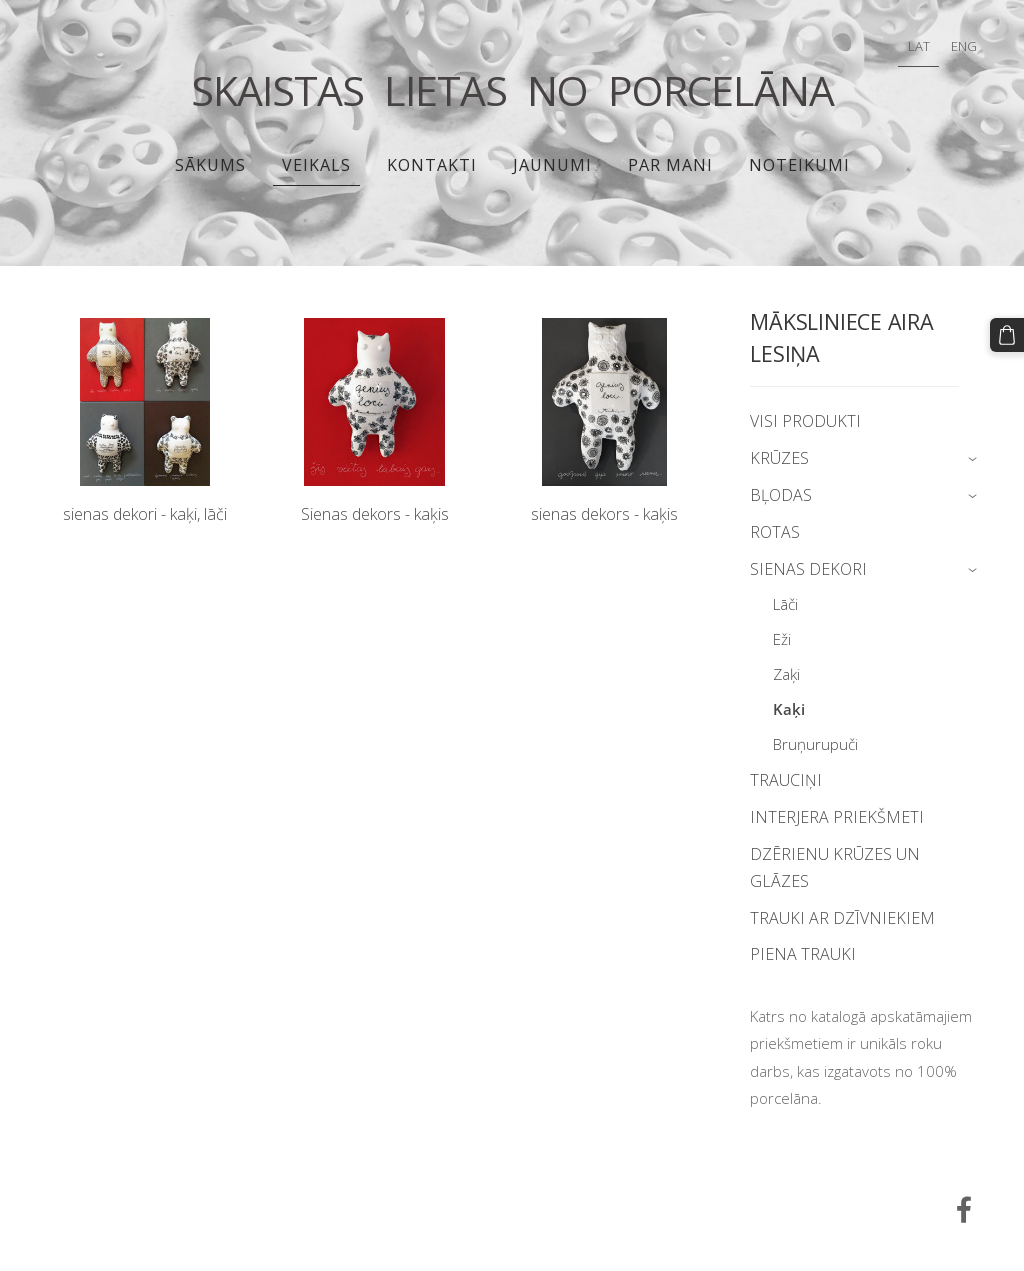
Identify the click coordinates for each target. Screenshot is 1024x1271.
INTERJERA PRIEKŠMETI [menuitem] (837, 817)
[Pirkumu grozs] (1007, 335)
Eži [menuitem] (782, 639)
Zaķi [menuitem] (786, 674)
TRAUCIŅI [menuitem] (786, 780)
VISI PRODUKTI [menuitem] (805, 421)
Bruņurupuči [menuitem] (815, 744)
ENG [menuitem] (964, 46)
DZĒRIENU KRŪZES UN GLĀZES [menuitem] (835, 867)
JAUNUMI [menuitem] (552, 165)
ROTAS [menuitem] (775, 532)
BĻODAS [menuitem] (781, 495)
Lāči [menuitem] (785, 604)
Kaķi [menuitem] (789, 709)
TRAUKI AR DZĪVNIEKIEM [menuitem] (842, 918)
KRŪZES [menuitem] (779, 458)
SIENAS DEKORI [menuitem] (808, 569)
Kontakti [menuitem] (432, 165)
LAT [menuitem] (919, 46)
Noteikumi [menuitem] (799, 165)
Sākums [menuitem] (210, 165)
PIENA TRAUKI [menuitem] (803, 954)
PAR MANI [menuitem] (670, 165)
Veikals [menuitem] (316, 165)
